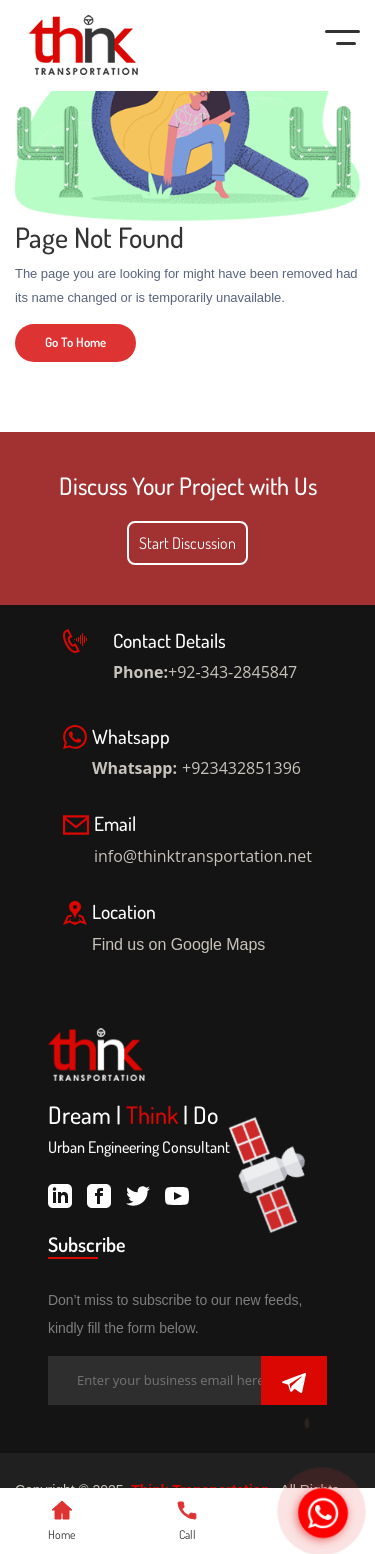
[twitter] (138, 1193)
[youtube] (177, 1193)
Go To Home (75, 342)
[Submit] (294, 1382)
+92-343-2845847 (232, 672)
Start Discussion (187, 543)
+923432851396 (241, 768)
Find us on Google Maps (194, 944)
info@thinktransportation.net (203, 856)
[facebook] (99, 1193)
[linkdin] (60, 1193)
